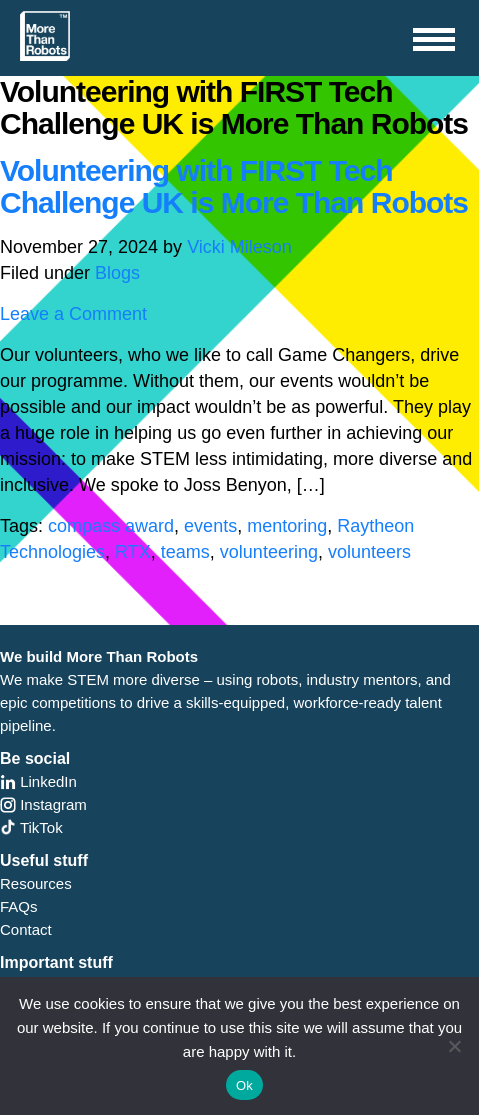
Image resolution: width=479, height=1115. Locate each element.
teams (185, 552)
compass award (111, 526)
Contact (26, 929)
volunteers (369, 552)
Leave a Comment (73, 314)
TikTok (31, 827)
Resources (36, 883)
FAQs (19, 906)
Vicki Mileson (239, 247)
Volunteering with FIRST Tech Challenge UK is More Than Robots (234, 186)
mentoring (287, 526)
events (210, 526)
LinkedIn (38, 781)
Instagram (43, 804)
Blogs (117, 273)
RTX (133, 552)
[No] (454, 1046)
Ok (244, 1085)
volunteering (269, 552)
